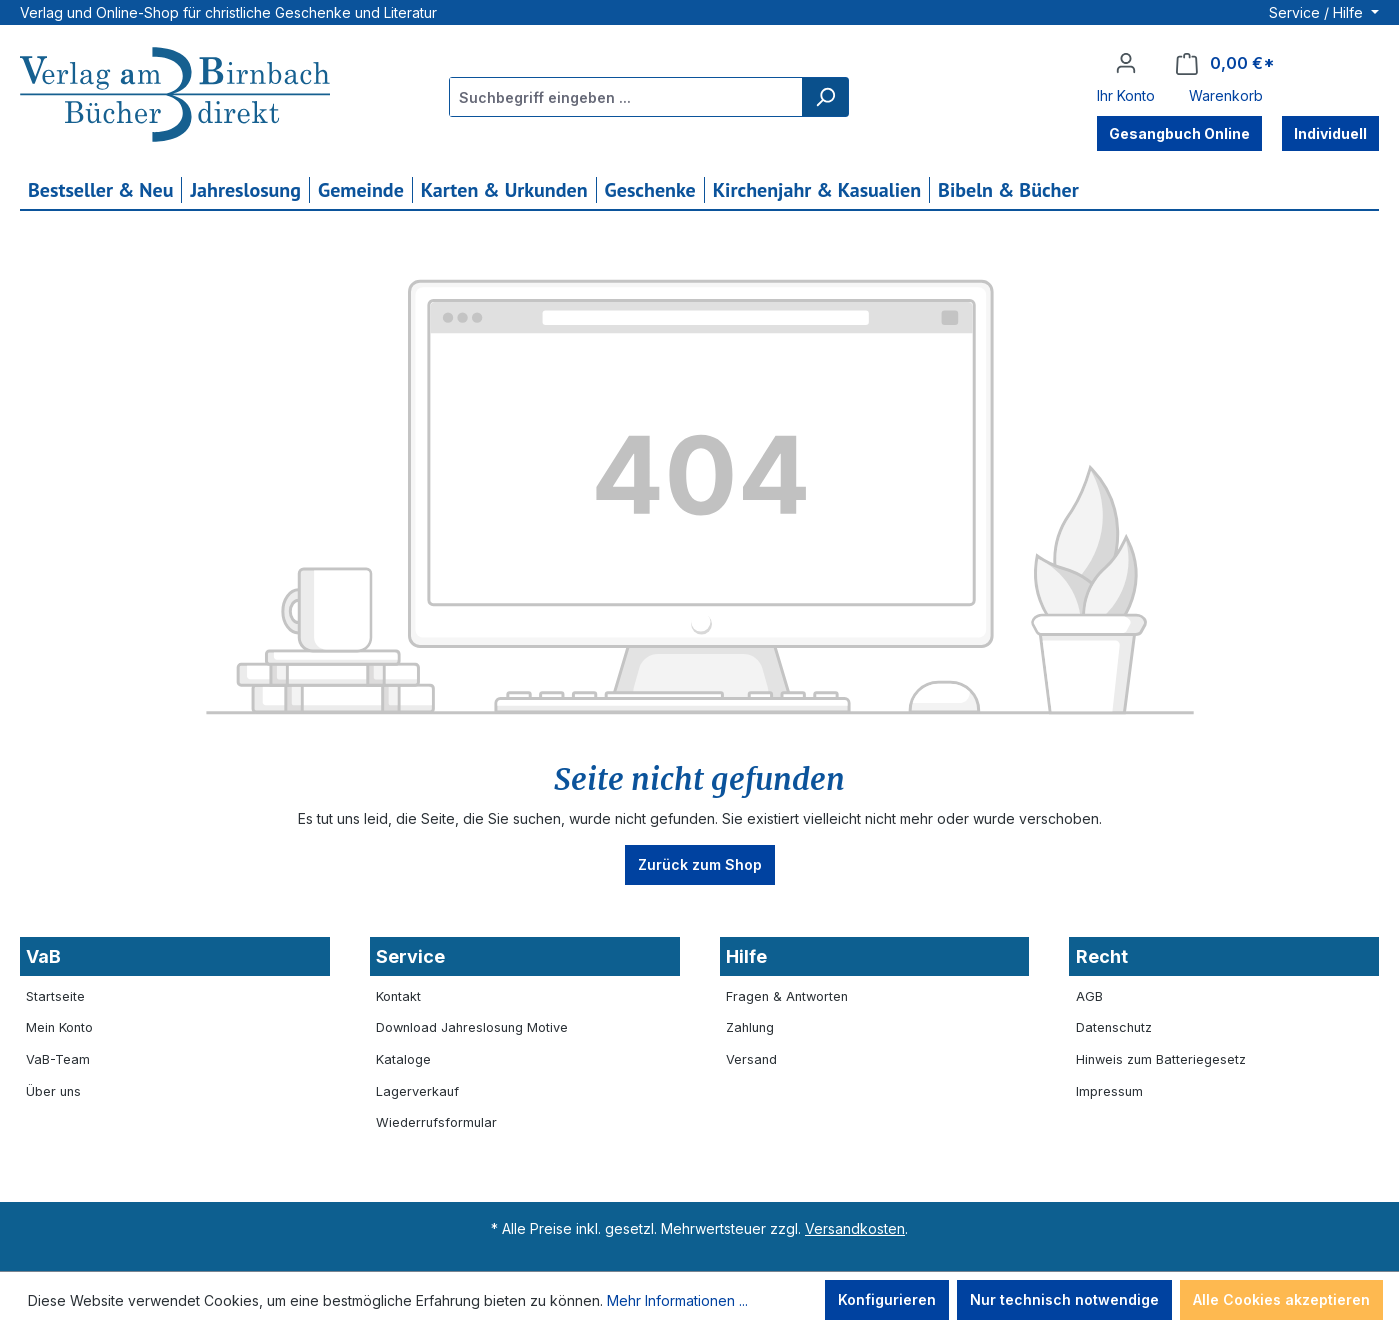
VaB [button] (43, 956)
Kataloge (403, 1059)
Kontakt (398, 996)
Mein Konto (59, 1027)
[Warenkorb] (1225, 63)
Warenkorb (1226, 95)
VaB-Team (58, 1059)
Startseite (55, 996)
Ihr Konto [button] (1126, 95)
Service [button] (410, 956)
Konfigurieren (887, 1299)
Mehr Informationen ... (677, 1300)
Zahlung (750, 1027)
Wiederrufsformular (436, 1122)
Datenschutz (1114, 1027)
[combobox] (626, 97)
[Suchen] (825, 97)
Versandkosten (855, 1228)
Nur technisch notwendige (1064, 1299)
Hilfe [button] (746, 956)
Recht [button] (1102, 956)
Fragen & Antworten (787, 996)
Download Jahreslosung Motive (472, 1027)
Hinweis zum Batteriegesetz (1161, 1059)
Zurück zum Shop (700, 864)
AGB (1089, 996)
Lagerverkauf (417, 1091)
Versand (751, 1059)
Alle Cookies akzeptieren (1281, 1299)
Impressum (1109, 1091)
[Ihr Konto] (1126, 63)
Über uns (53, 1091)
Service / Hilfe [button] (1318, 12)
